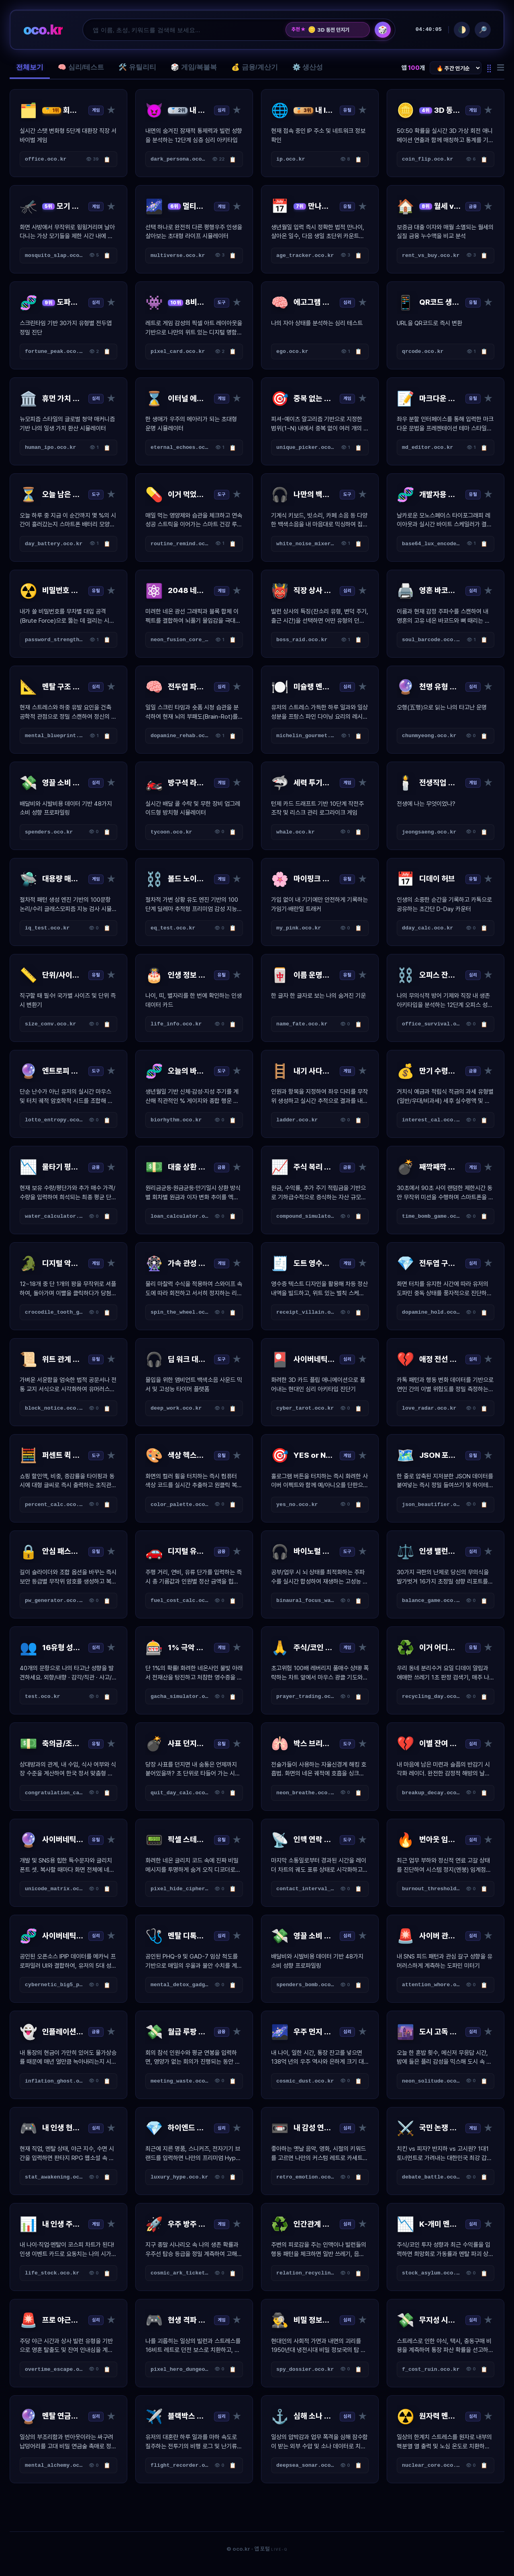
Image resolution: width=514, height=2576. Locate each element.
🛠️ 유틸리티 (137, 67)
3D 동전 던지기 (328, 29)
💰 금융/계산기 (254, 67)
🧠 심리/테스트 (81, 67)
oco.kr (43, 29)
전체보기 (29, 67)
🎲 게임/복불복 (194, 67)
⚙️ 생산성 (307, 67)
